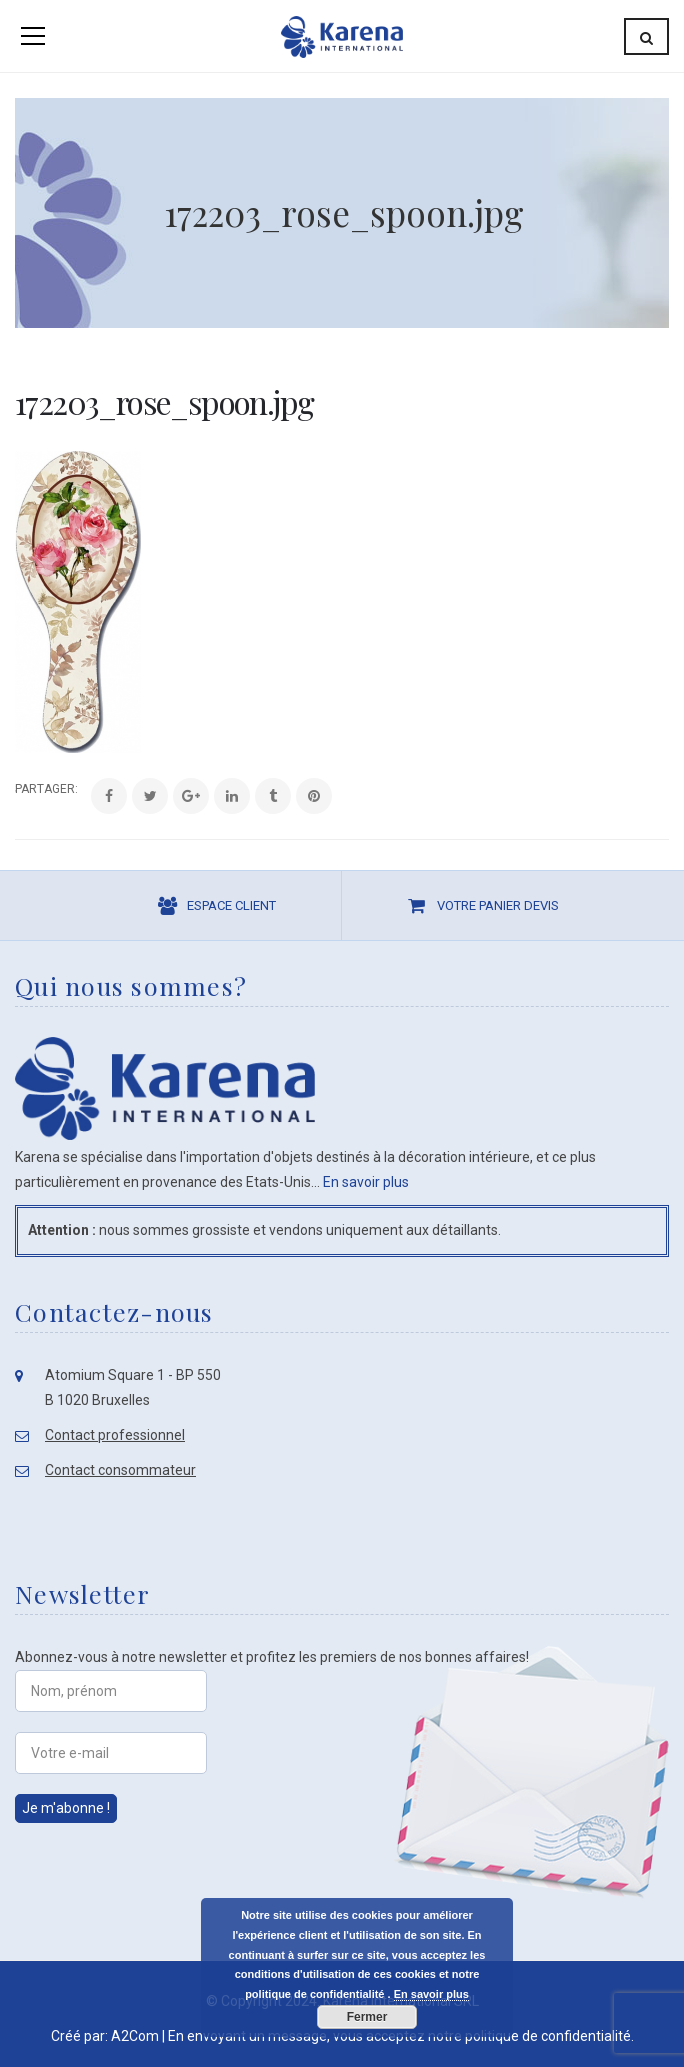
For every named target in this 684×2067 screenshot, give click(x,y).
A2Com (135, 2036)
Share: (15, 789)
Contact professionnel (115, 1435)
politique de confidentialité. (549, 2036)
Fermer (367, 2017)
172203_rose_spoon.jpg (164, 401)
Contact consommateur (120, 1470)
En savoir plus (366, 1182)
